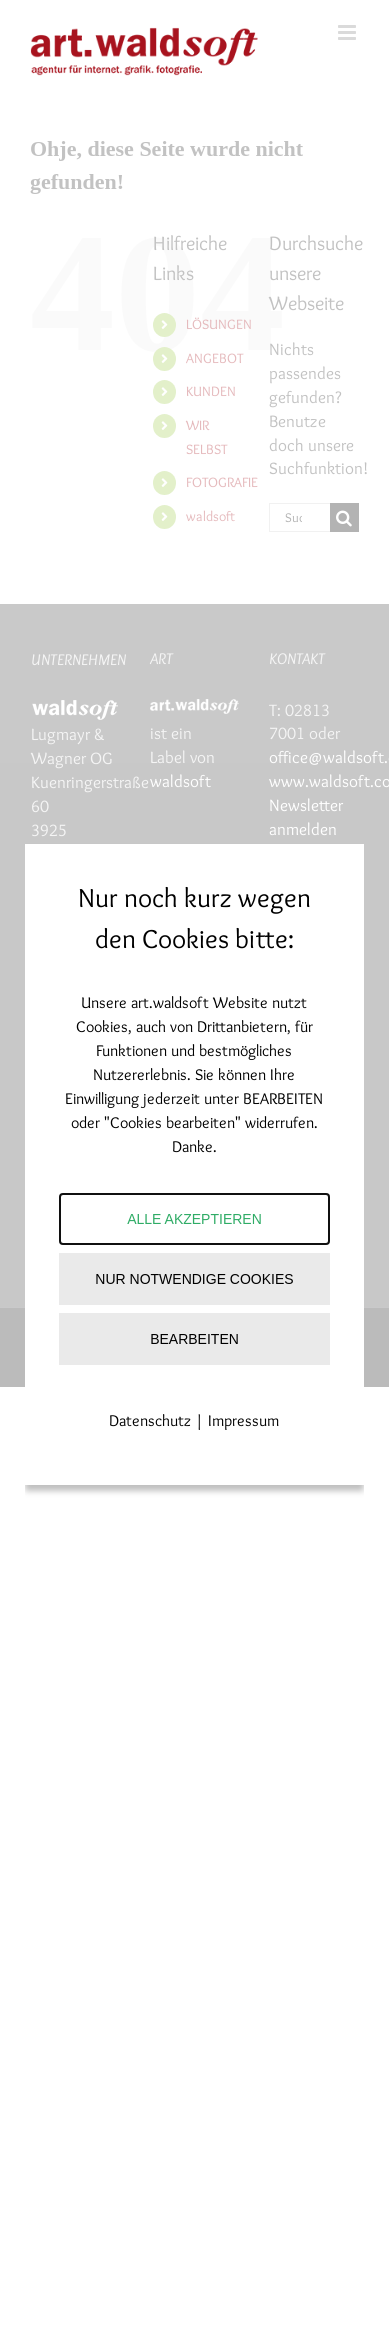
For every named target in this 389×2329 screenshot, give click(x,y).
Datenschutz (150, 1420)
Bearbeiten (194, 1339)
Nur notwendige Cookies (194, 1279)
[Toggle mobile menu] (348, 32)
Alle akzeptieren (194, 1219)
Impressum (243, 1420)
